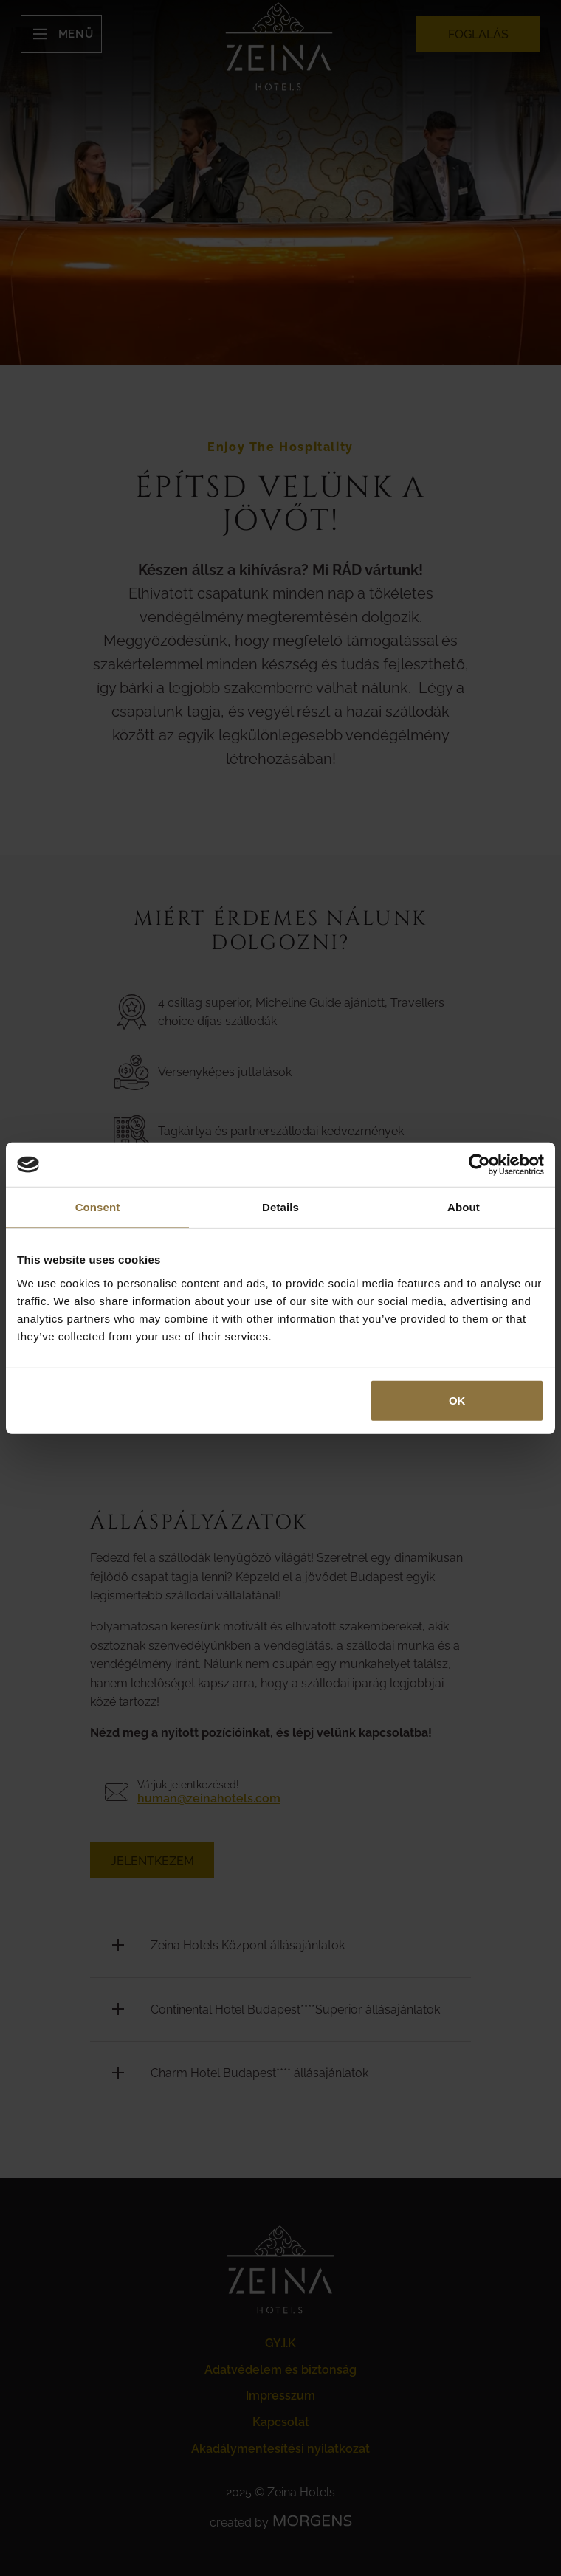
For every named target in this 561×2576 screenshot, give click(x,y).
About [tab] (463, 1207)
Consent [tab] (97, 1207)
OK (457, 1400)
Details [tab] (280, 1207)
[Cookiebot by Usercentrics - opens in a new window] (479, 1165)
